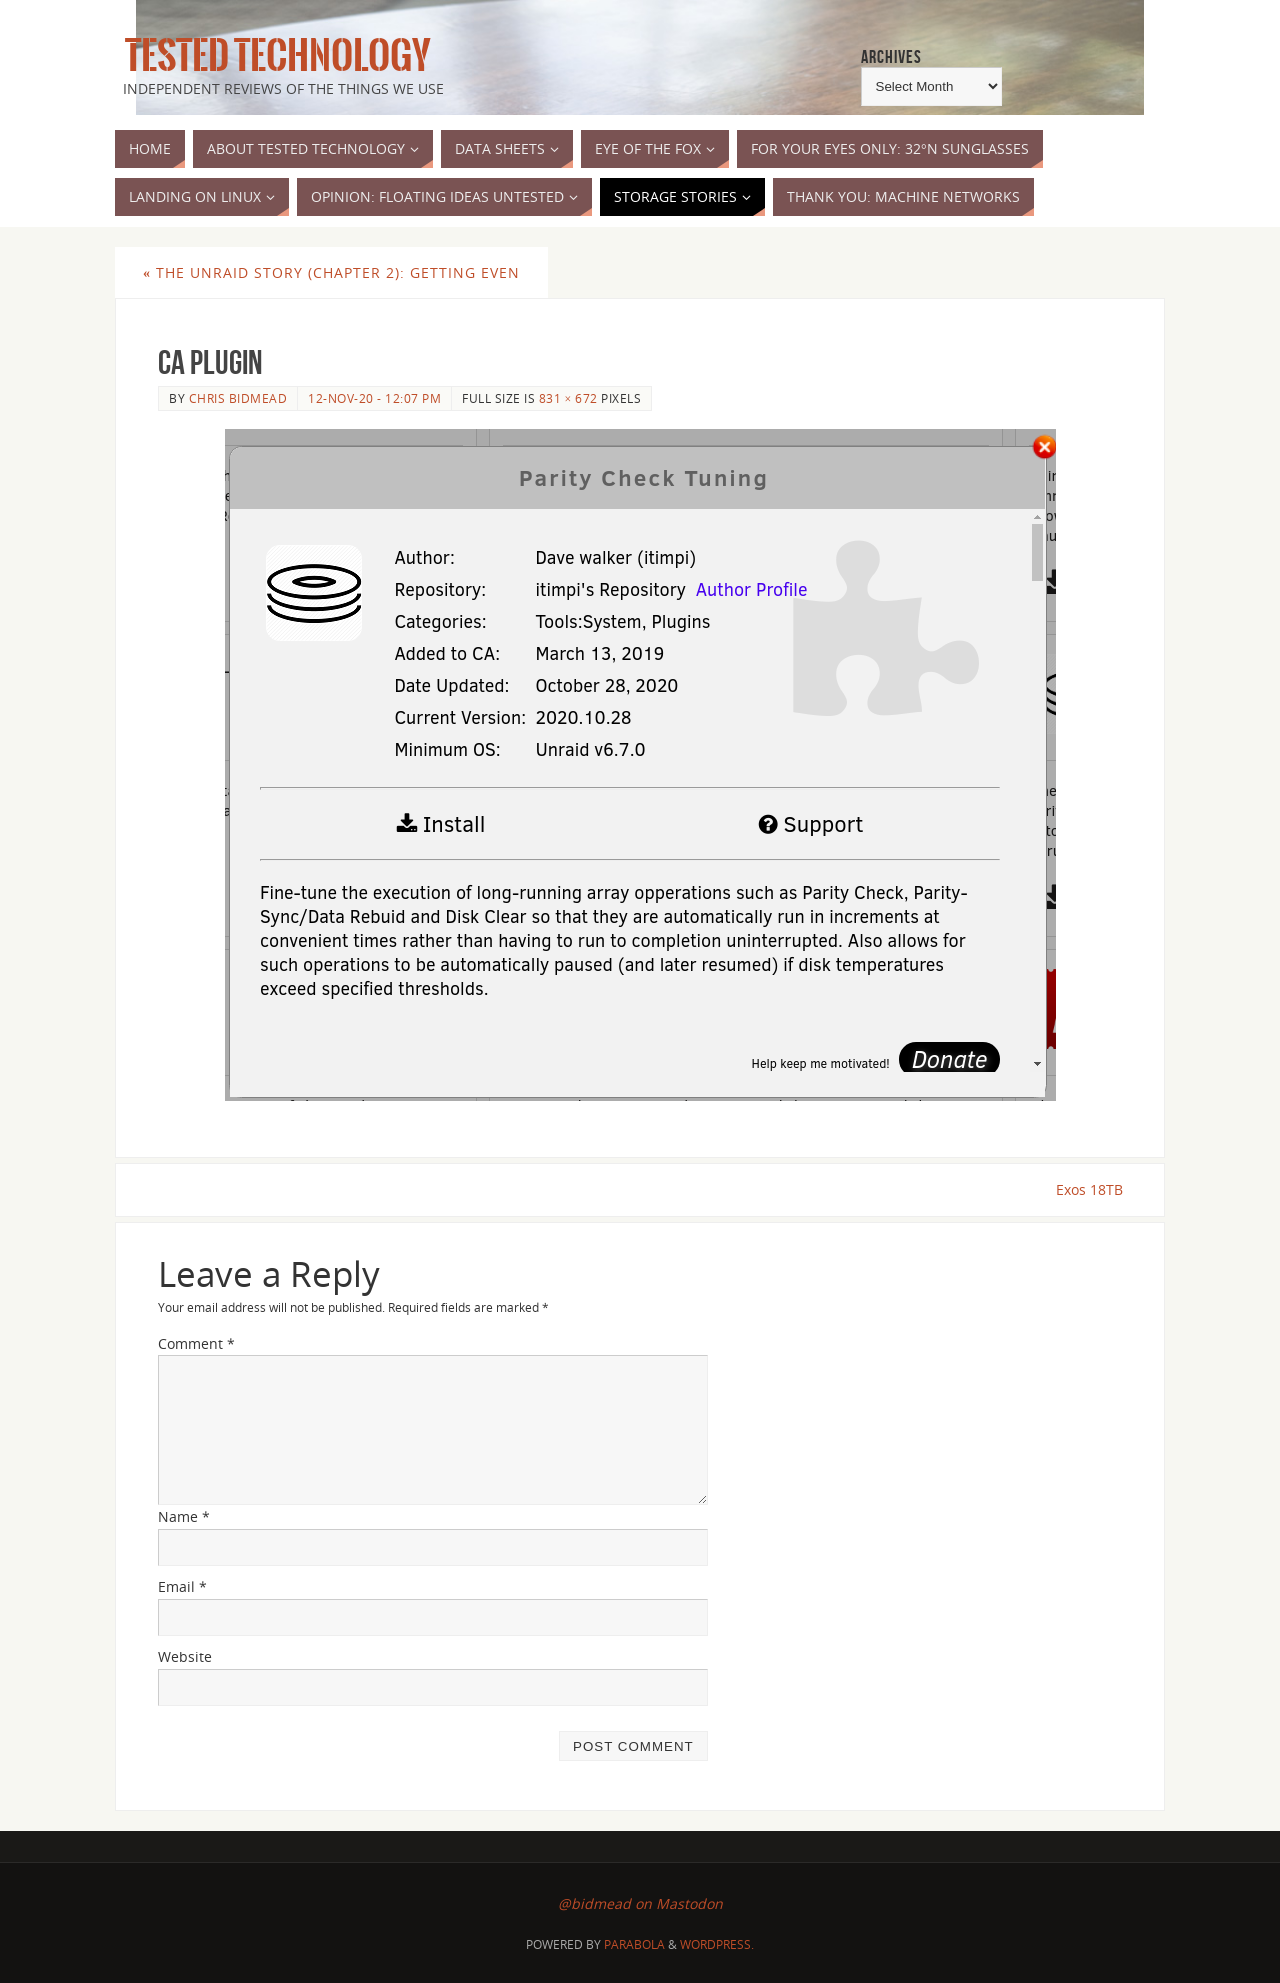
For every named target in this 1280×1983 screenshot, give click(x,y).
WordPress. (717, 1944)
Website (185, 1656)
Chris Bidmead (238, 398)
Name (184, 1517)
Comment (196, 1343)
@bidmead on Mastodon (640, 1904)
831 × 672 (568, 398)
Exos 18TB (1088, 1189)
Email (182, 1586)
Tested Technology (273, 56)
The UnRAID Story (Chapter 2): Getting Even (331, 272)
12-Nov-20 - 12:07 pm (374, 398)
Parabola (634, 1944)
